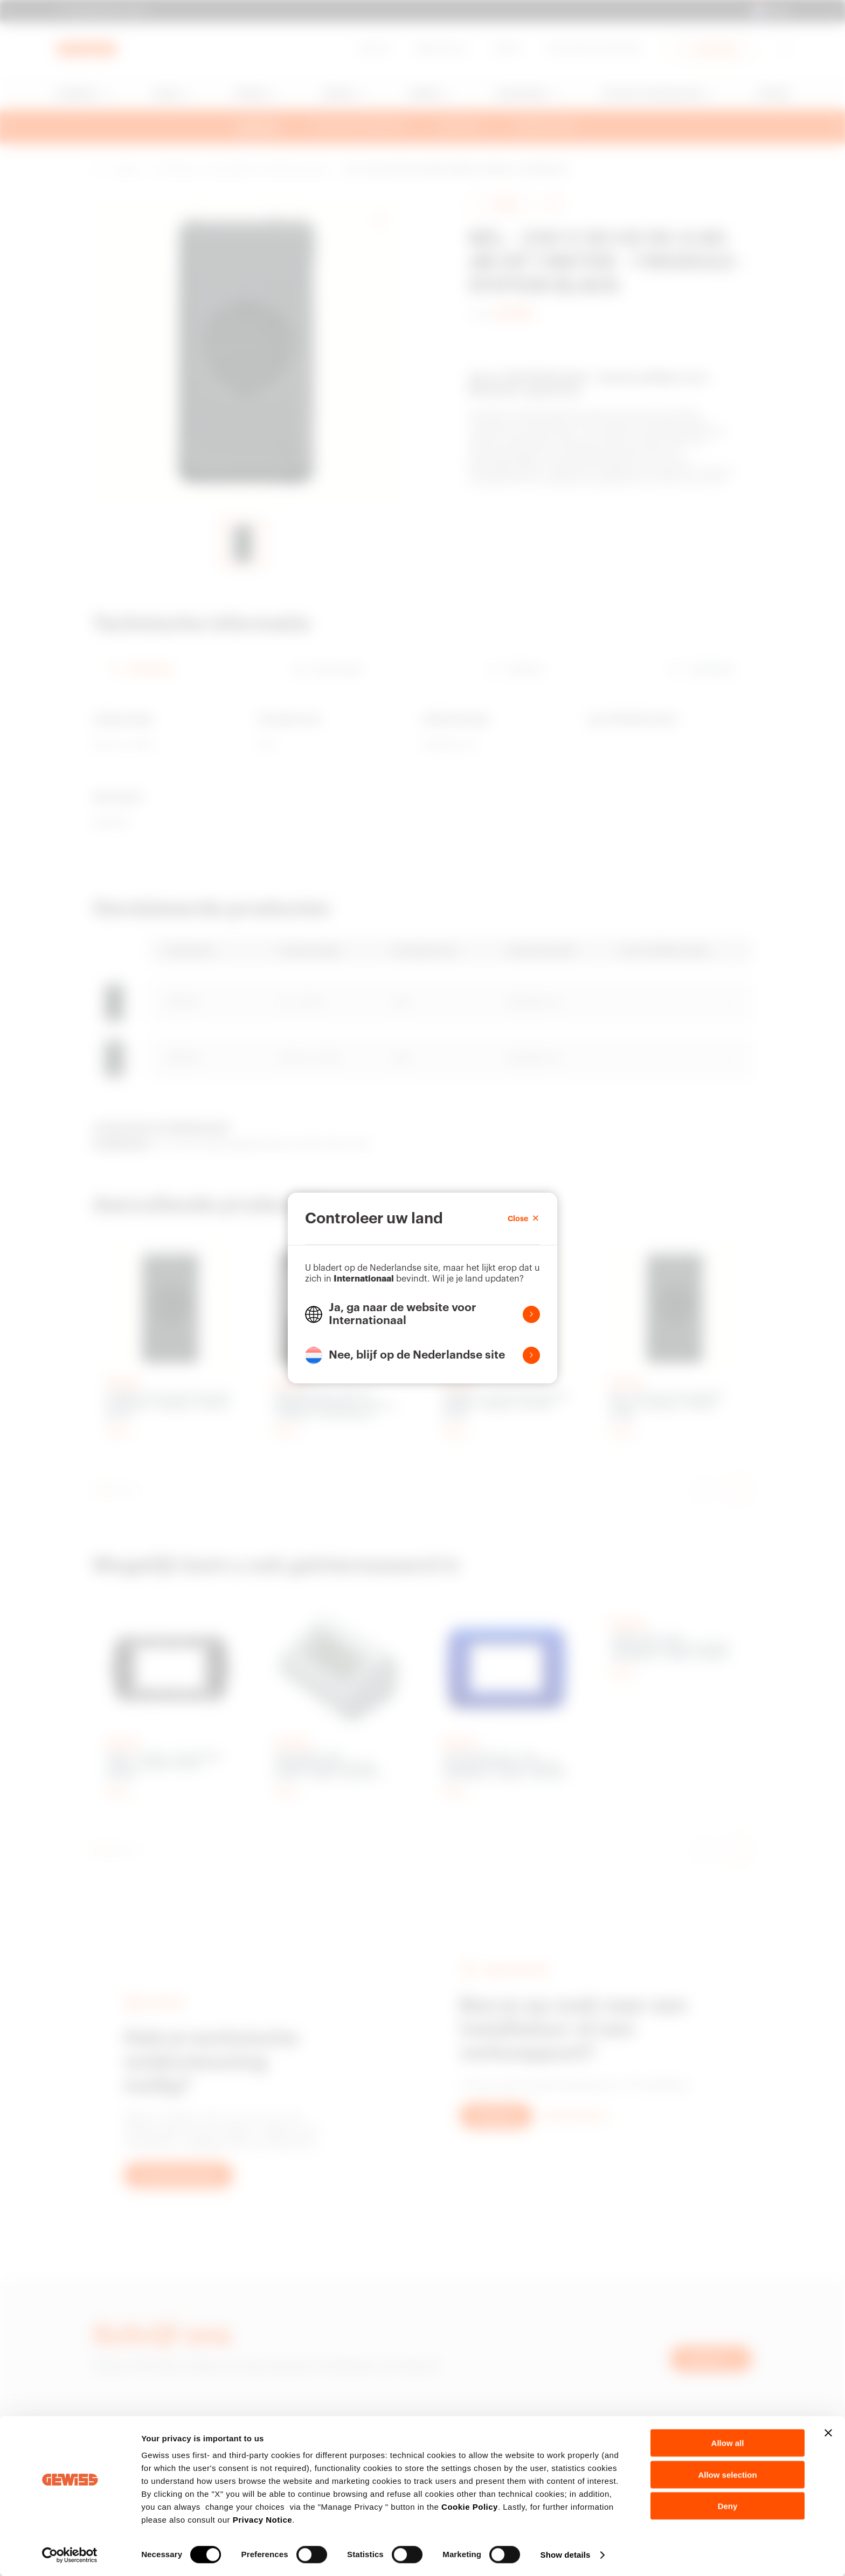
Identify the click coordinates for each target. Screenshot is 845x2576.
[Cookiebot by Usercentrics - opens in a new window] (70, 2555)
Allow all (727, 2442)
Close (524, 1218)
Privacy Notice (262, 2519)
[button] (422, 1314)
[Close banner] (828, 2432)
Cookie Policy (469, 2506)
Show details (566, 2554)
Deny (728, 2505)
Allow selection (727, 2474)
